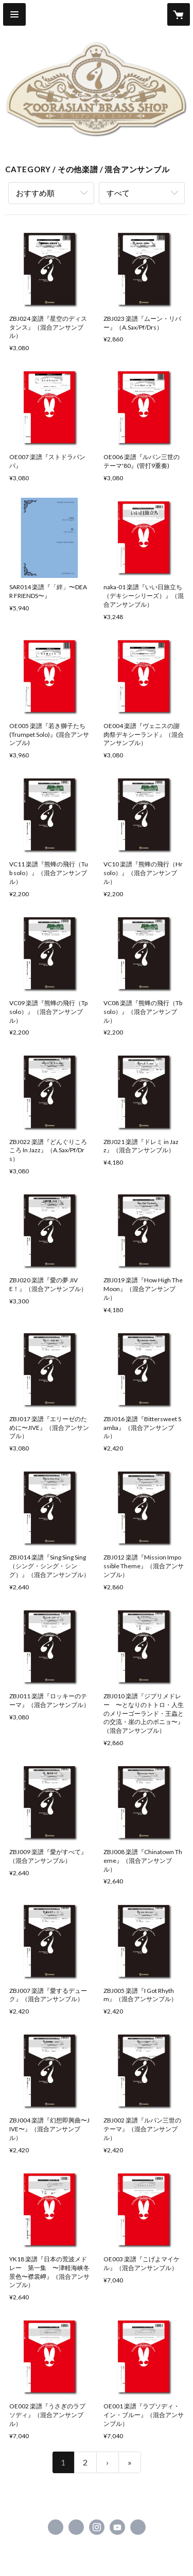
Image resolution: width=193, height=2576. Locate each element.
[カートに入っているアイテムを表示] (178, 14)
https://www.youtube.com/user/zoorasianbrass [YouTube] (117, 2527)
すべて (118, 192)
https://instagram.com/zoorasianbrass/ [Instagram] (96, 2527)
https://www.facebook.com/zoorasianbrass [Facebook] (55, 2527)
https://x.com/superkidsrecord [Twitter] (76, 2527)
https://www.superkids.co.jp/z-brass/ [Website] (138, 2527)
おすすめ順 (35, 192)
